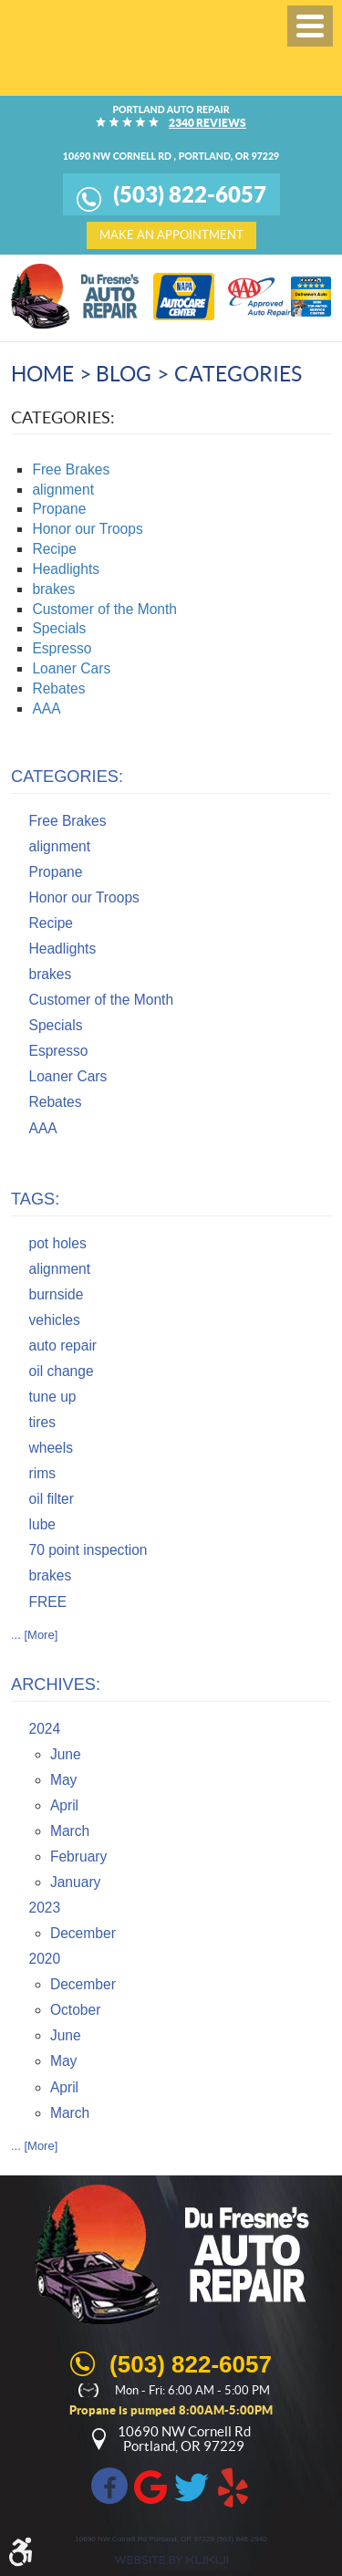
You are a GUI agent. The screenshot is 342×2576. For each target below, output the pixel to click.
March (69, 1831)
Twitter (191, 2485)
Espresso (61, 648)
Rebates (58, 688)
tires (42, 1422)
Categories (238, 374)
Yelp (232, 2485)
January (75, 1882)
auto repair (63, 1345)
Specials (59, 628)
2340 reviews (207, 122)
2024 (45, 1728)
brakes (53, 589)
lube (42, 1524)
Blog (123, 374)
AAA (46, 708)
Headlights (65, 569)
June (65, 1754)
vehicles (54, 1320)
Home (42, 374)
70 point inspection (88, 1550)
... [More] (34, 1635)
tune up (53, 1396)
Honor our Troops (87, 529)
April (64, 1805)
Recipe (54, 549)
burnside (56, 1294)
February (78, 1856)
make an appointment (171, 235)
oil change (61, 1371)
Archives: (55, 1684)
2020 (45, 1958)
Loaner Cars (71, 668)
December (83, 1933)
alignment (63, 489)
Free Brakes (70, 469)
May (63, 1780)
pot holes (58, 1243)
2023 (45, 1907)
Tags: (35, 1199)
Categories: (67, 776)
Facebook (109, 2485)
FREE (48, 1602)
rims (42, 1473)
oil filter (51, 1499)
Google (150, 2485)
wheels (51, 1447)
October (75, 2010)
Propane (59, 508)
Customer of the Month (104, 609)
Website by (171, 2560)
